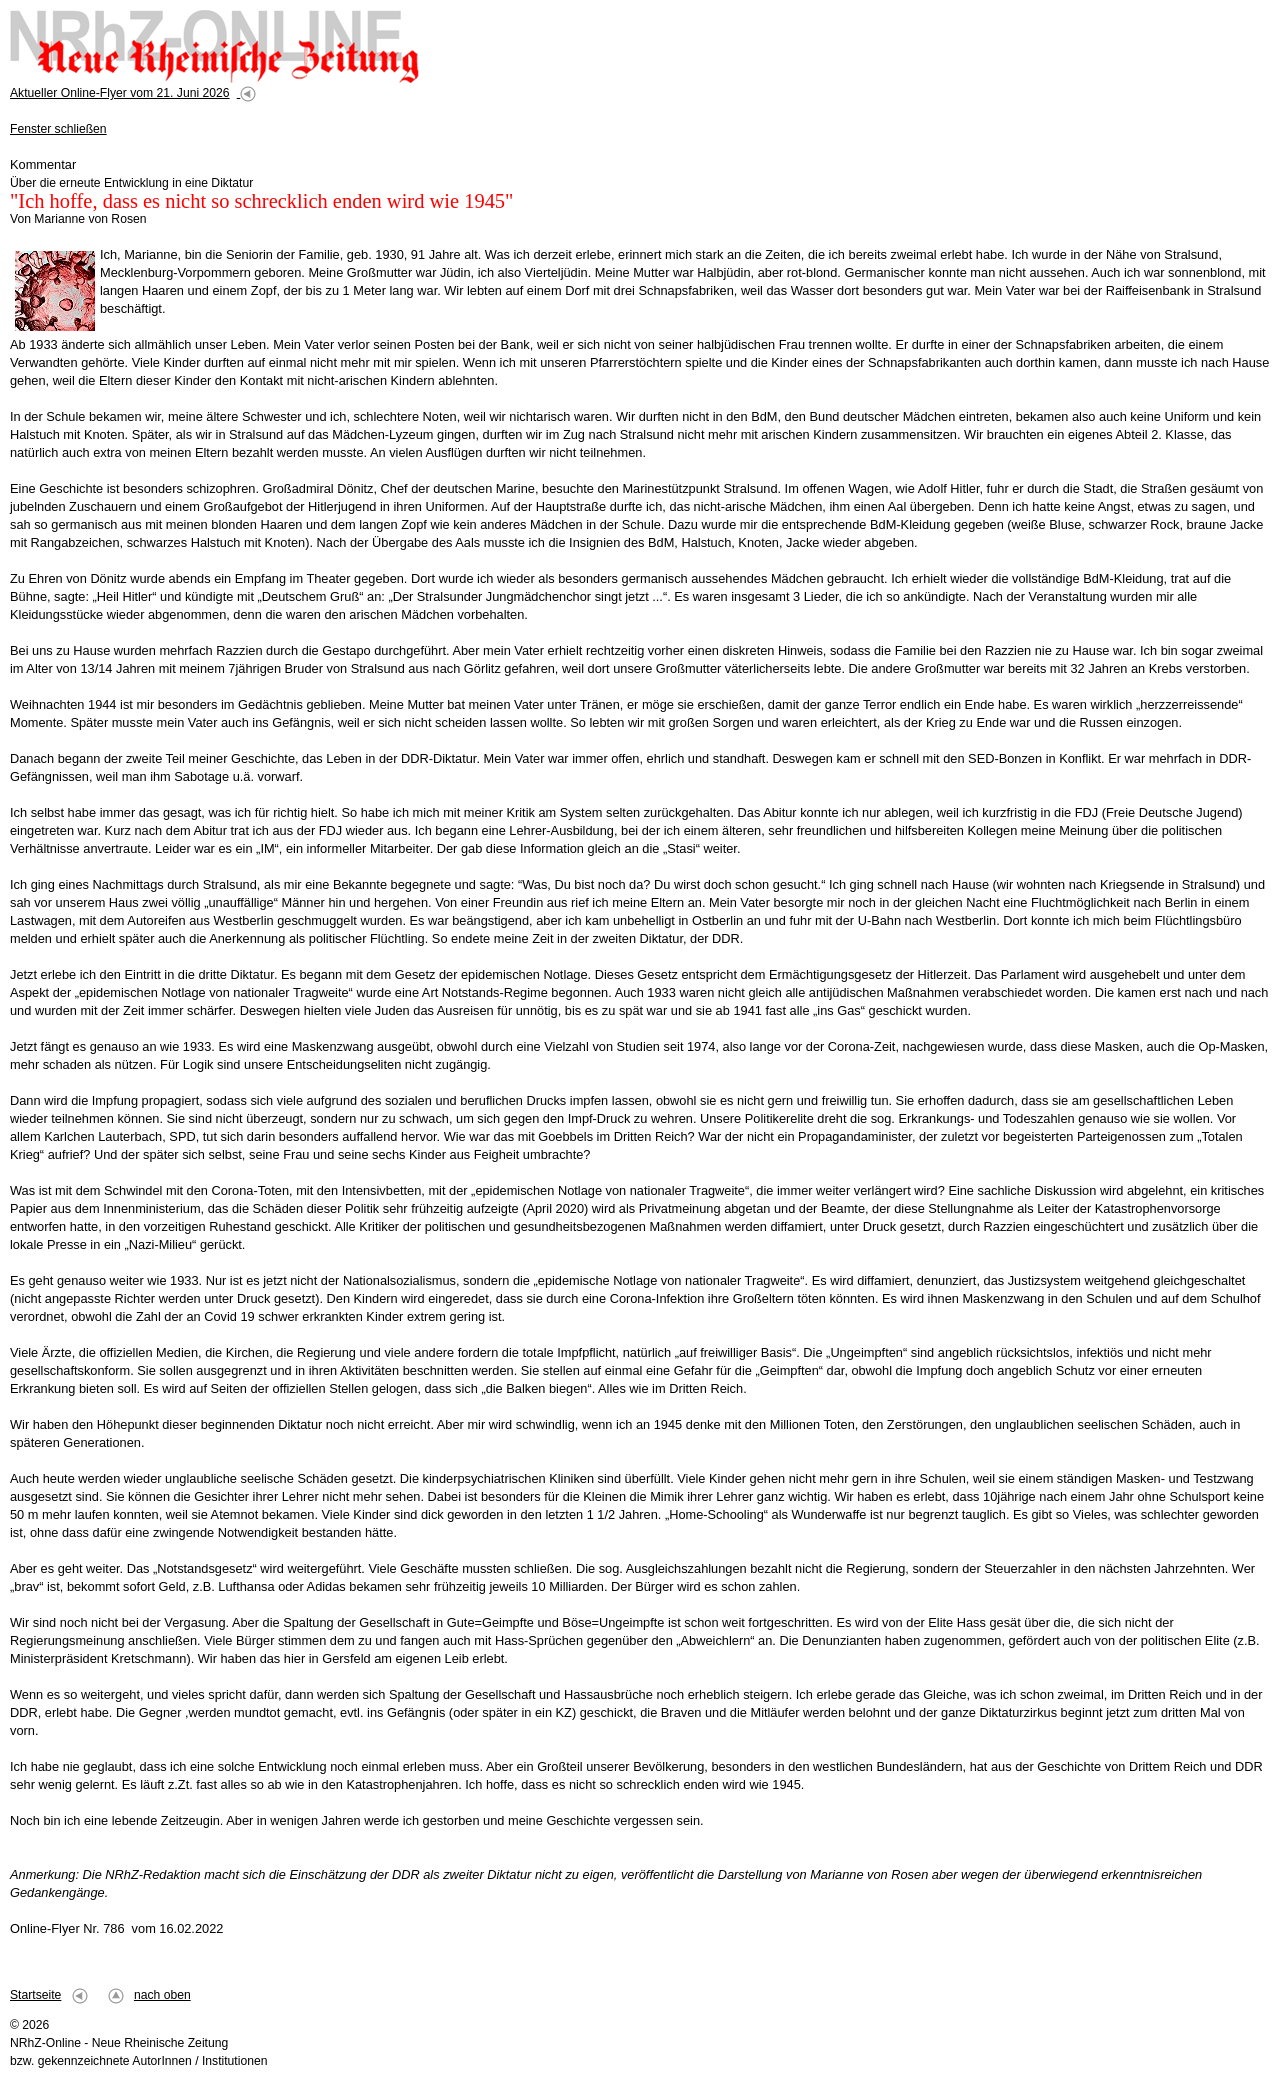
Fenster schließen (58, 129)
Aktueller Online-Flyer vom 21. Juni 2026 (120, 93)
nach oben (162, 1995)
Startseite (35, 1995)
